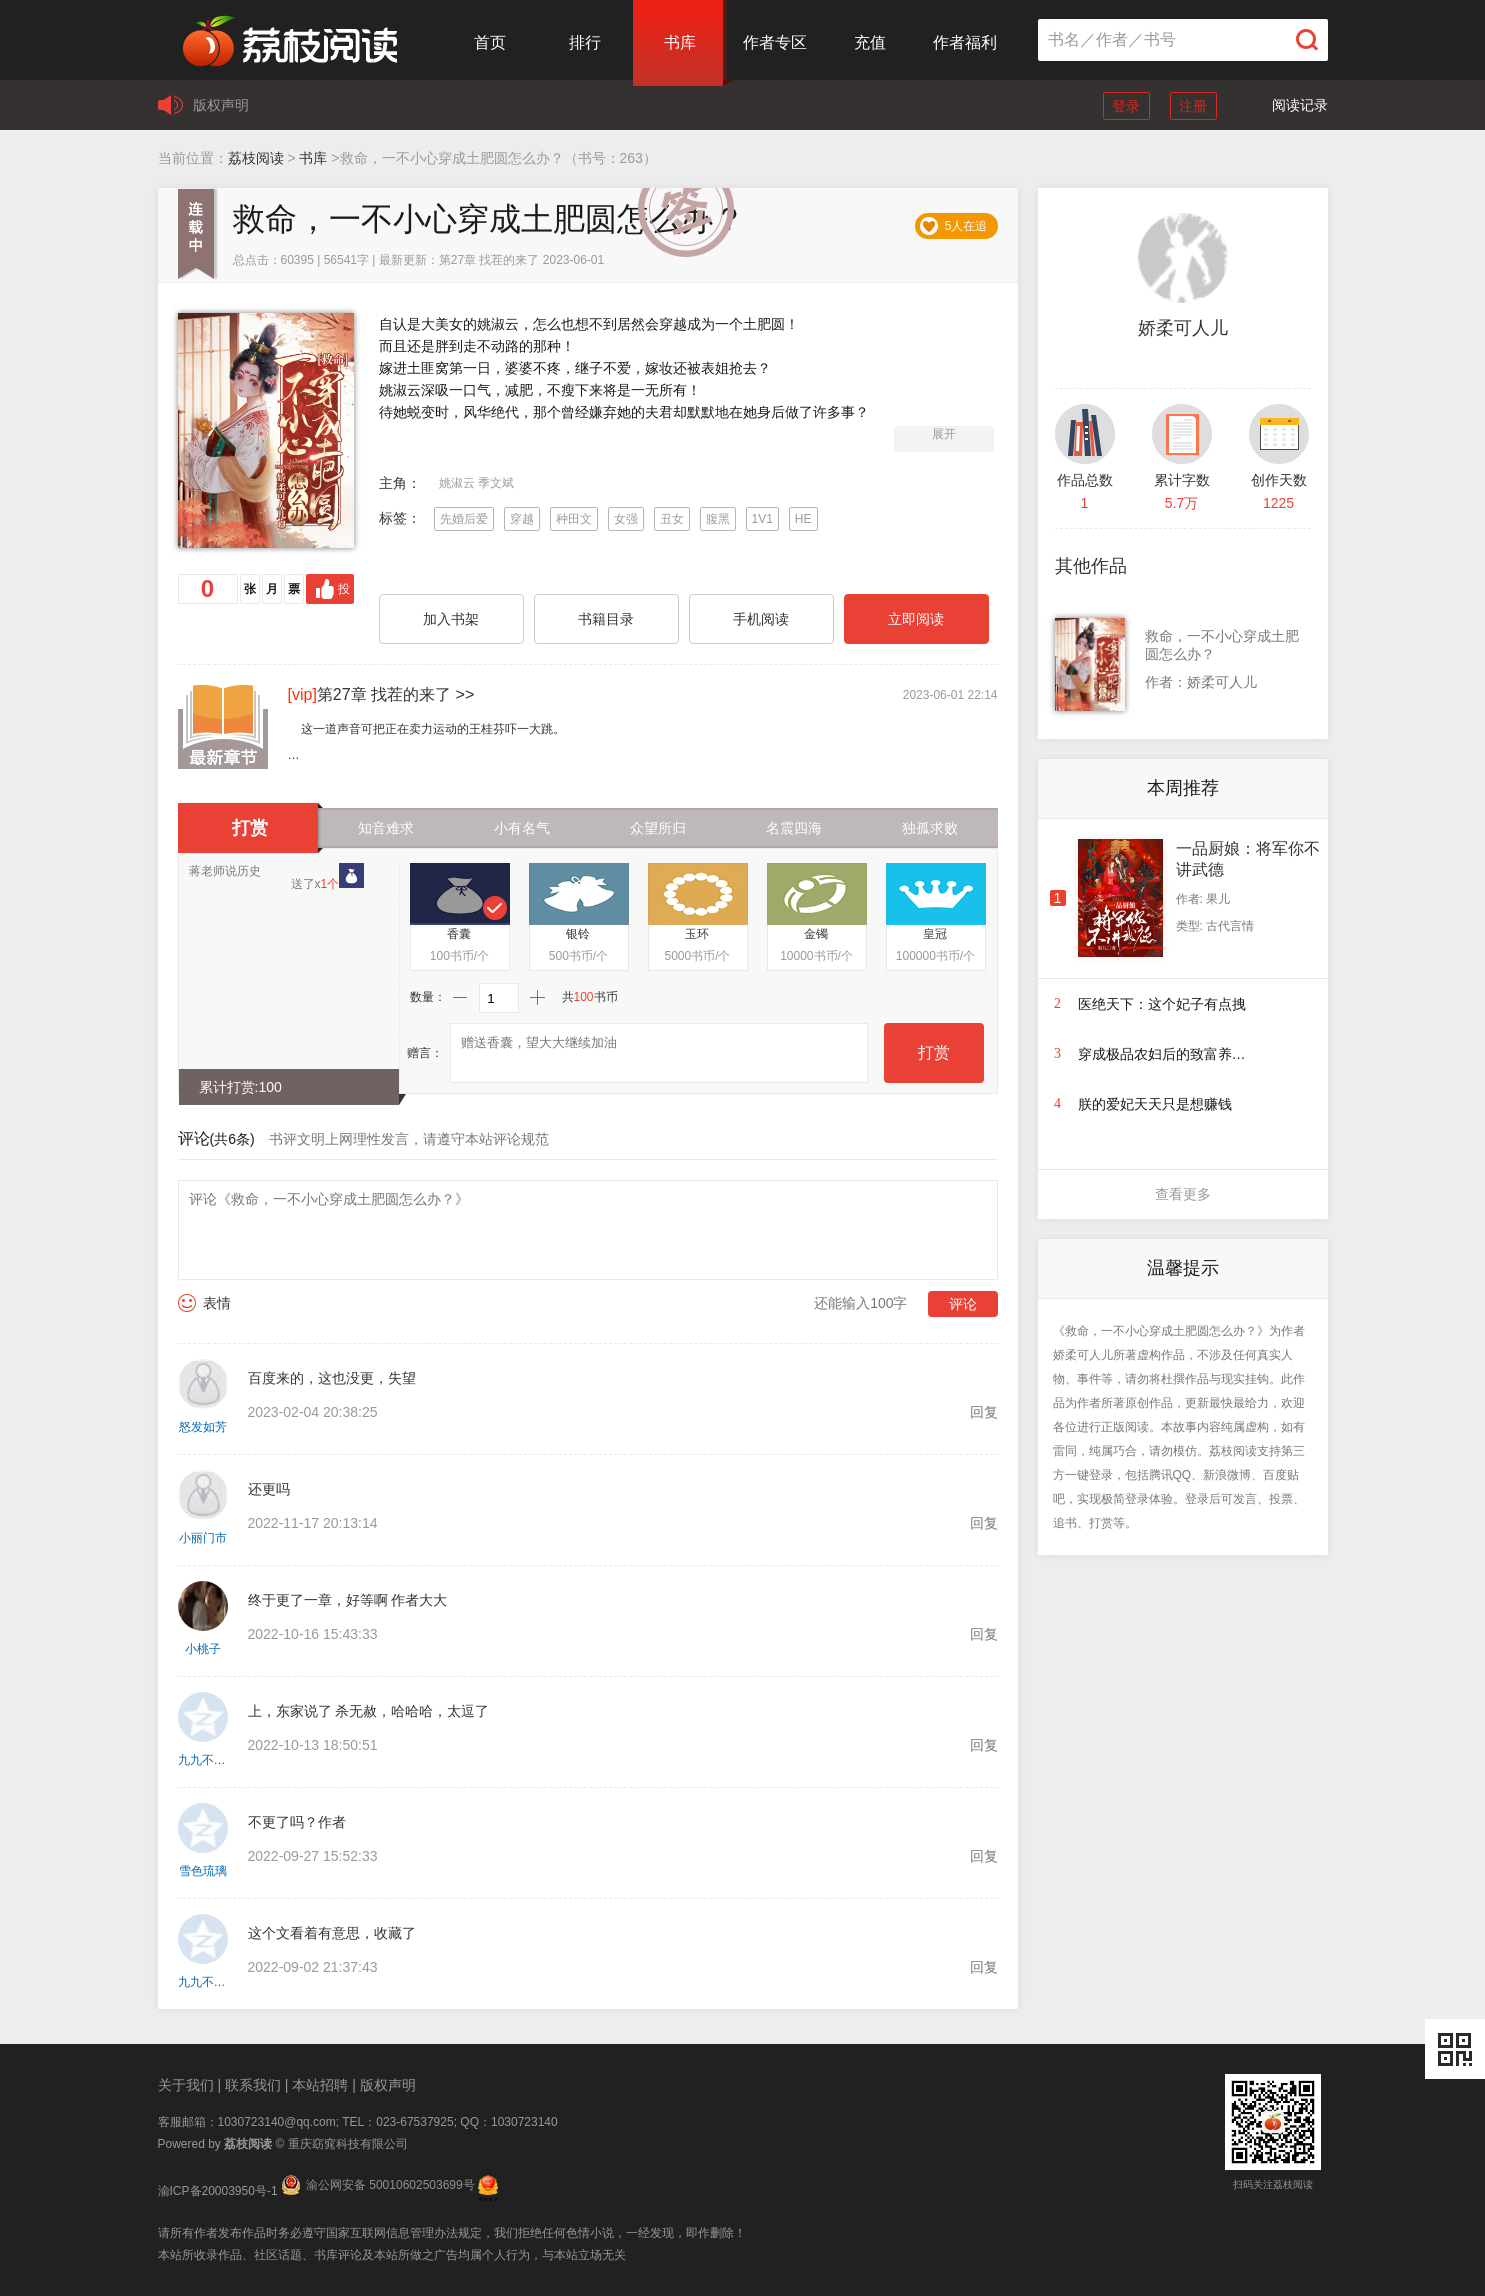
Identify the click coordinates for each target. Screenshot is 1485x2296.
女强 (626, 519)
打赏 (934, 1052)
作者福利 (965, 42)
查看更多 (1183, 1194)
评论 (963, 1304)
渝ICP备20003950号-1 (218, 2191)
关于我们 (186, 2085)
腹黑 (718, 519)
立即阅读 (916, 619)
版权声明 (221, 105)
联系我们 (253, 2085)
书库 (680, 42)
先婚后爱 (464, 519)
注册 (1193, 106)
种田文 (574, 519)
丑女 (672, 519)
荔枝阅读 (256, 158)
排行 (585, 42)
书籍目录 (606, 619)
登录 (1126, 106)
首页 (490, 42)
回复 (984, 1412)
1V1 (762, 519)
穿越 (522, 519)
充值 (870, 42)
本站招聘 (320, 2085)
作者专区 (775, 42)
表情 (217, 1303)
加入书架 (451, 619)
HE (803, 519)
